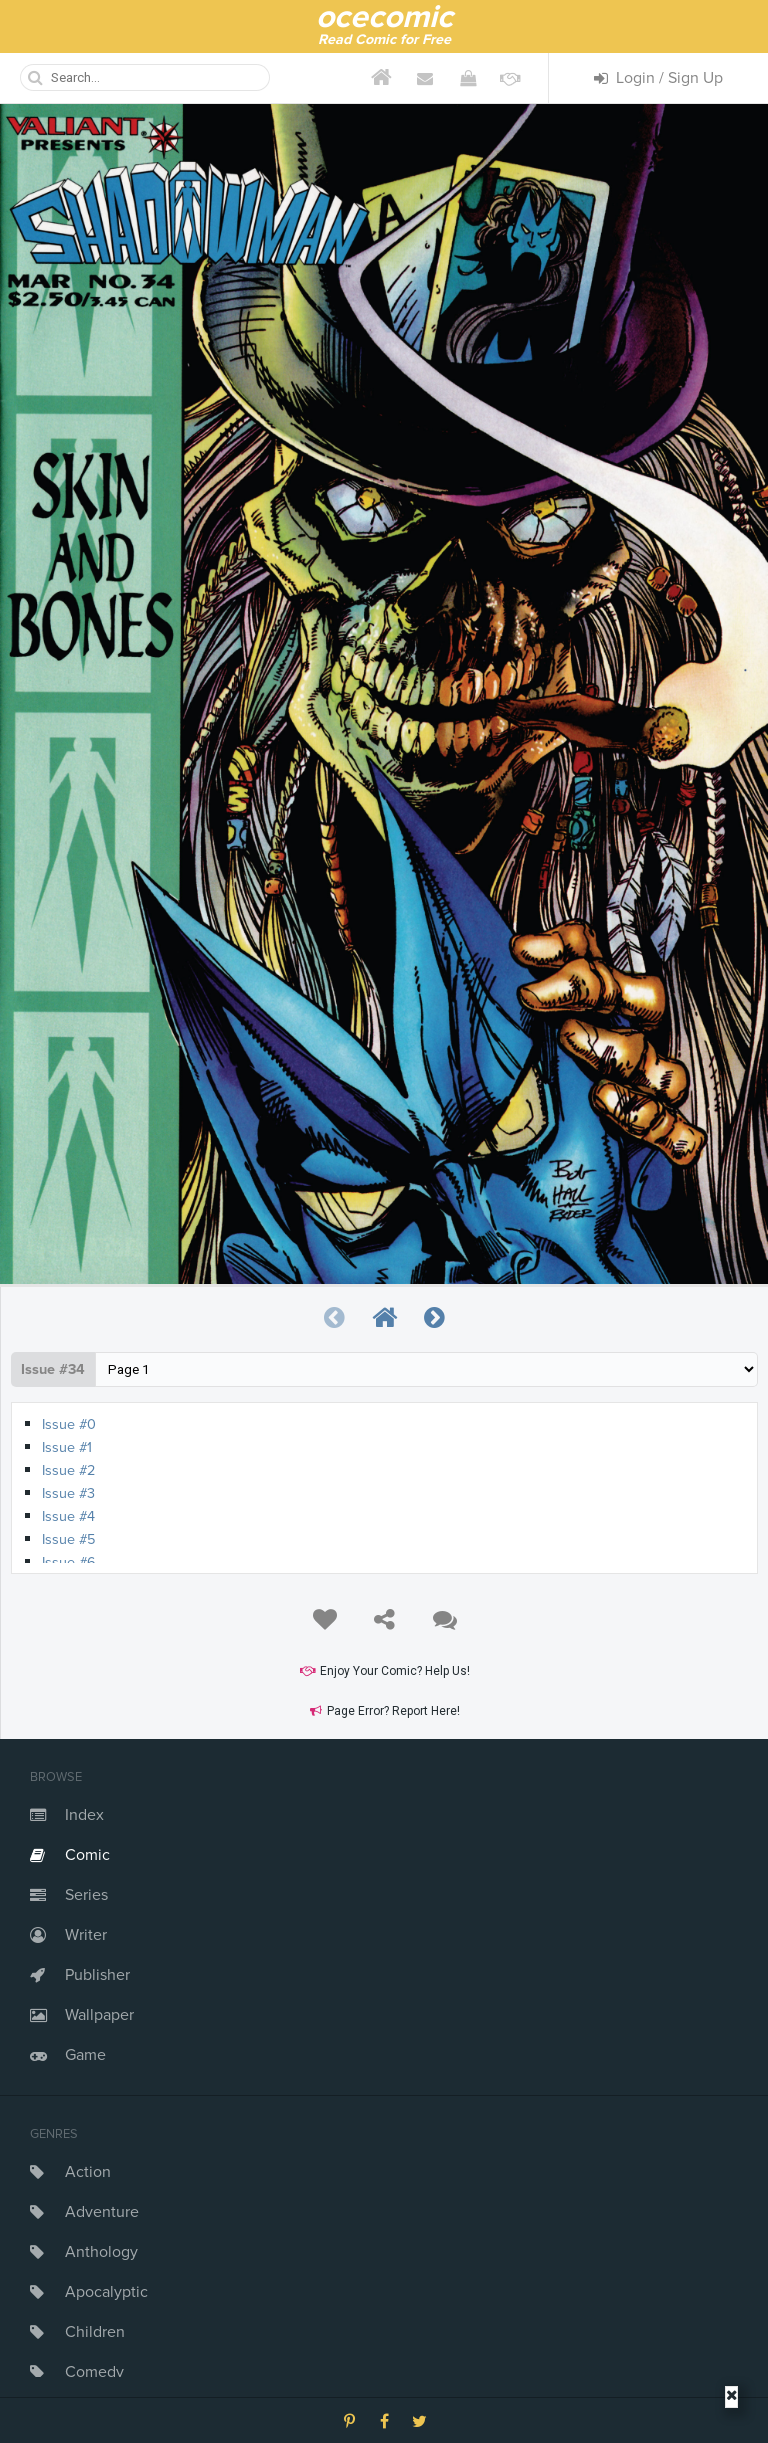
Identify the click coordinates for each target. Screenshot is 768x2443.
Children (95, 2332)
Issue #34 (53, 1369)
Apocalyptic (106, 2292)
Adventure (102, 2212)
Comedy (94, 2372)
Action (88, 2172)
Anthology (101, 2252)
